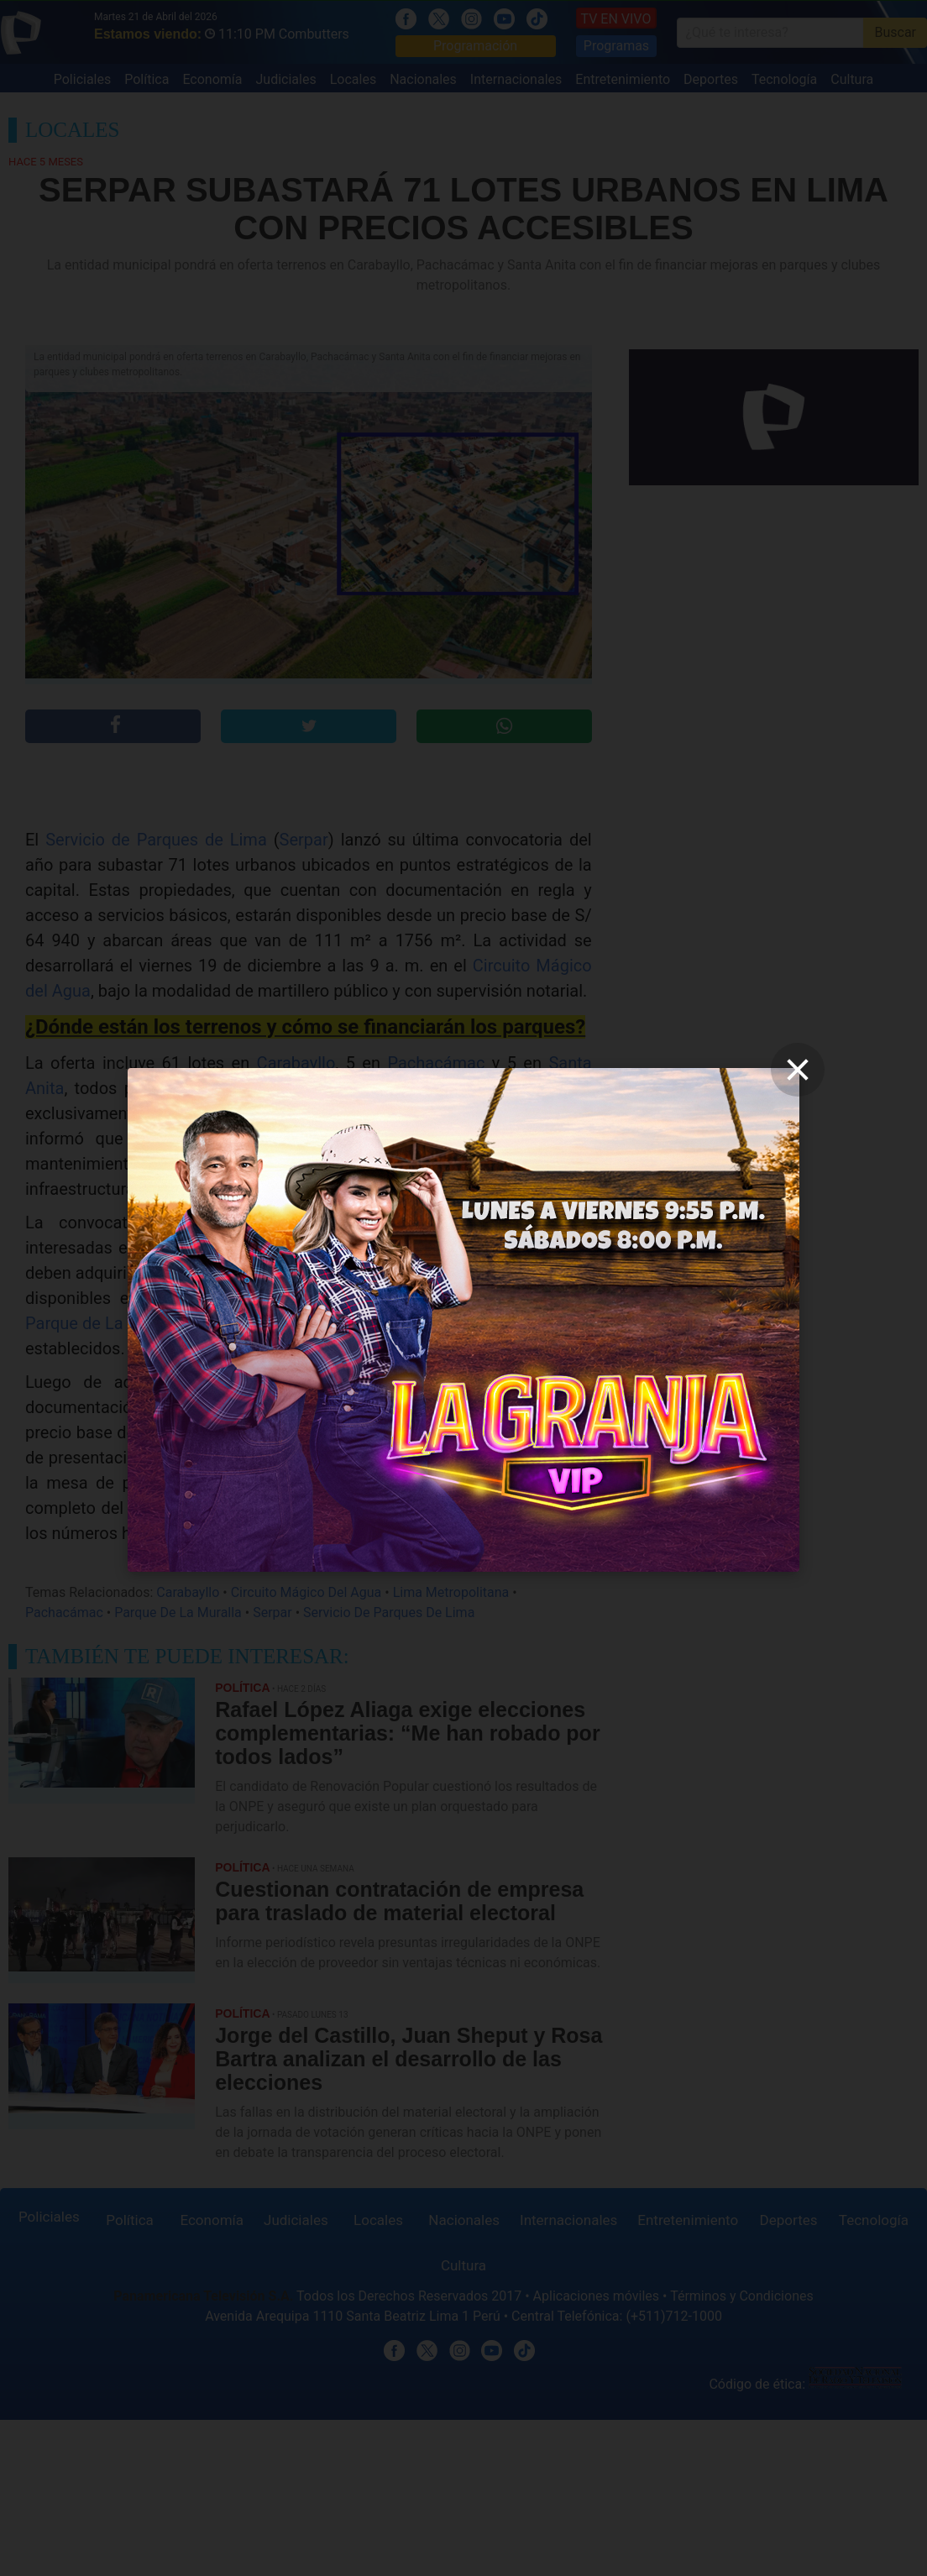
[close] (798, 1070)
